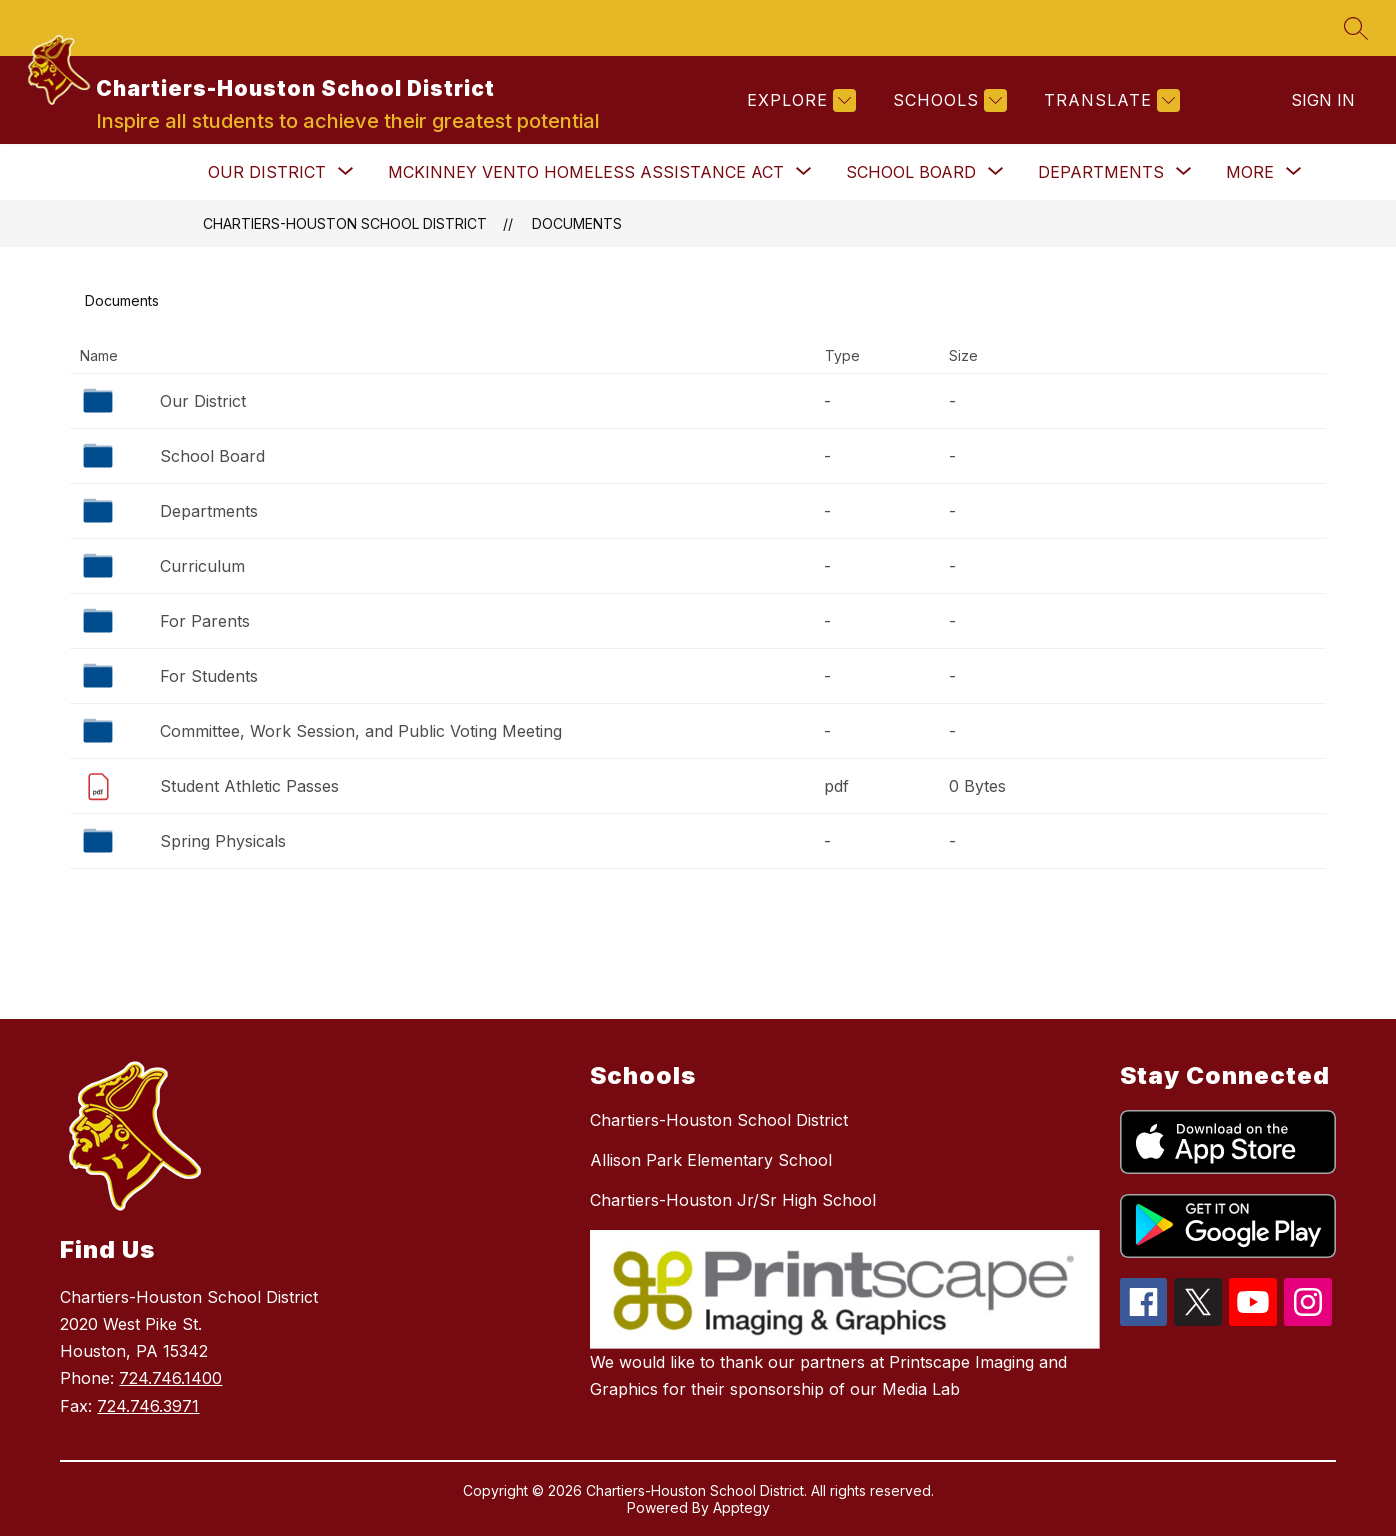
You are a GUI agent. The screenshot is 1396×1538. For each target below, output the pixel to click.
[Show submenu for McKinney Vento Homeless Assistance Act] (586, 174)
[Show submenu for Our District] (267, 174)
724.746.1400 (170, 1380)
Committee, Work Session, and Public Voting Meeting (361, 733)
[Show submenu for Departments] (1101, 174)
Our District (203, 403)
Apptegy (741, 1509)
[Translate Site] (1109, 101)
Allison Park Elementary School (711, 1162)
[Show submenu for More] (1250, 174)
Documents (577, 225)
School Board (212, 458)
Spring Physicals (223, 843)
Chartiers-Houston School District (345, 225)
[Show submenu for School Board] (911, 174)
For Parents (205, 623)
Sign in (1323, 101)
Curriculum (202, 568)
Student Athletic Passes (249, 788)
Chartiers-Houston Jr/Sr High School (733, 1202)
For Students (209, 678)
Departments (209, 513)
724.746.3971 (148, 1408)
